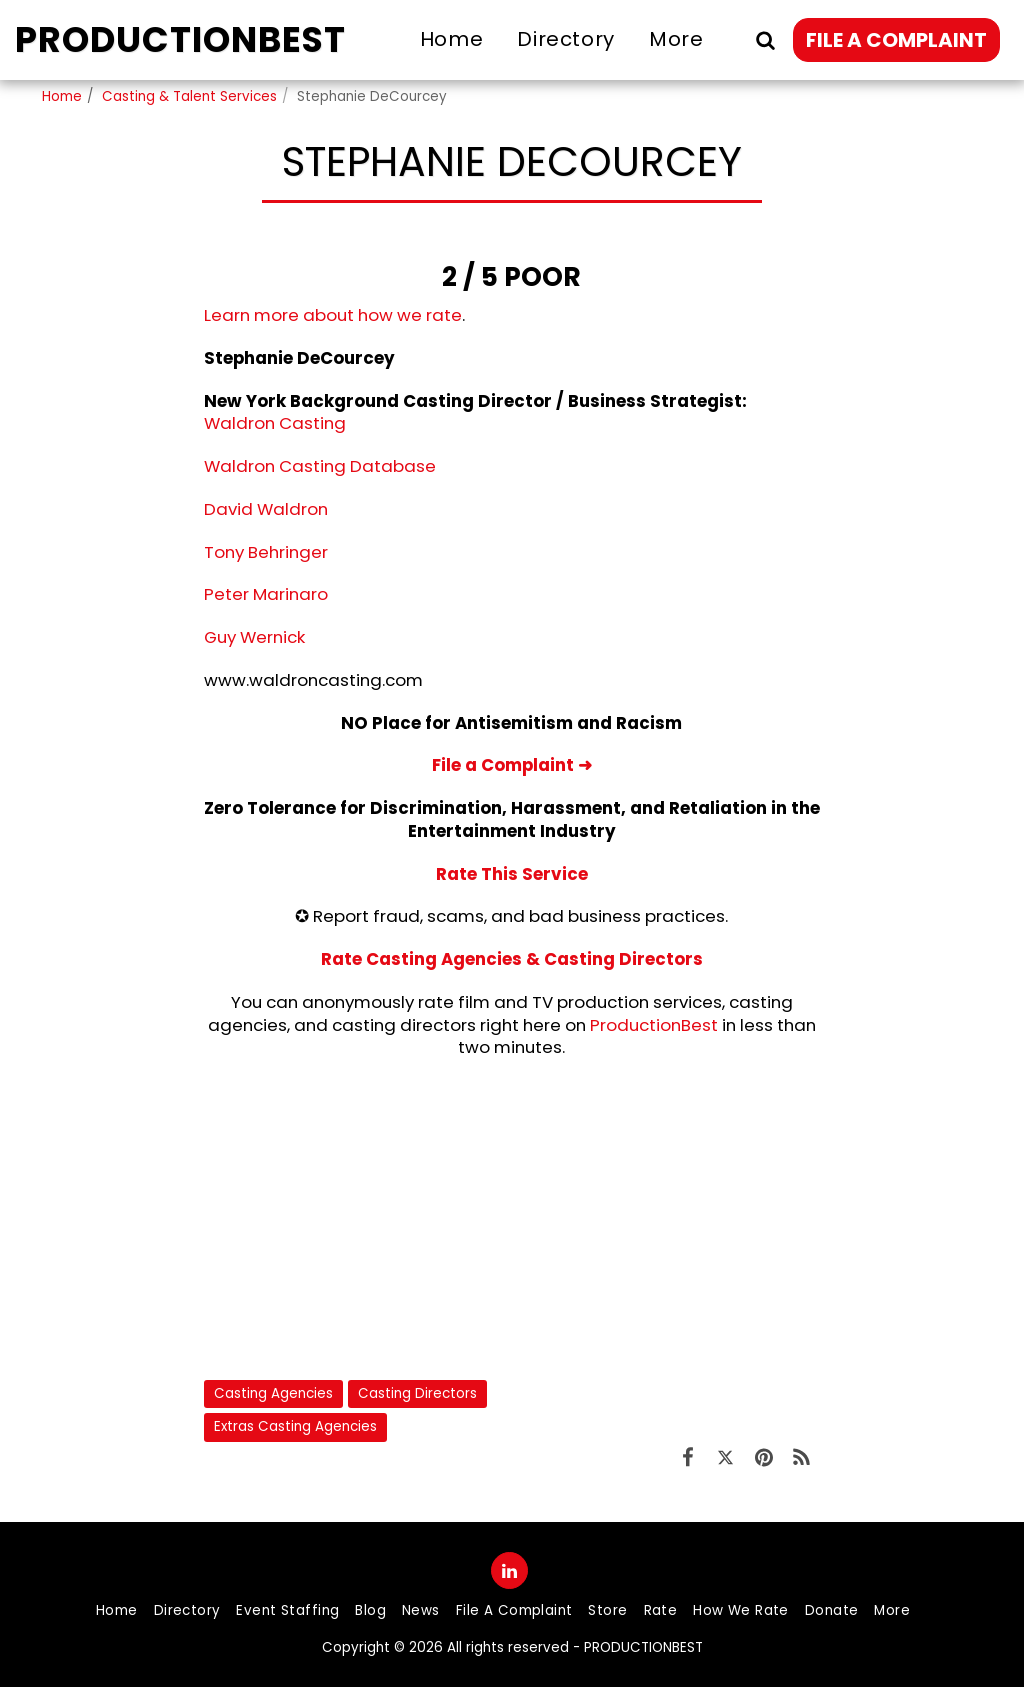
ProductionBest (654, 1025)
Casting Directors (417, 1393)
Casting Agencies (273, 1393)
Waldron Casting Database (320, 466)
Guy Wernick (254, 637)
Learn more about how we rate (333, 315)
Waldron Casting (275, 423)
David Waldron (266, 509)
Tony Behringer (266, 552)
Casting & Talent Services (189, 96)
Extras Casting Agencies (295, 1426)
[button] (765, 39)
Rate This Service (512, 874)
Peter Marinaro (266, 594)
